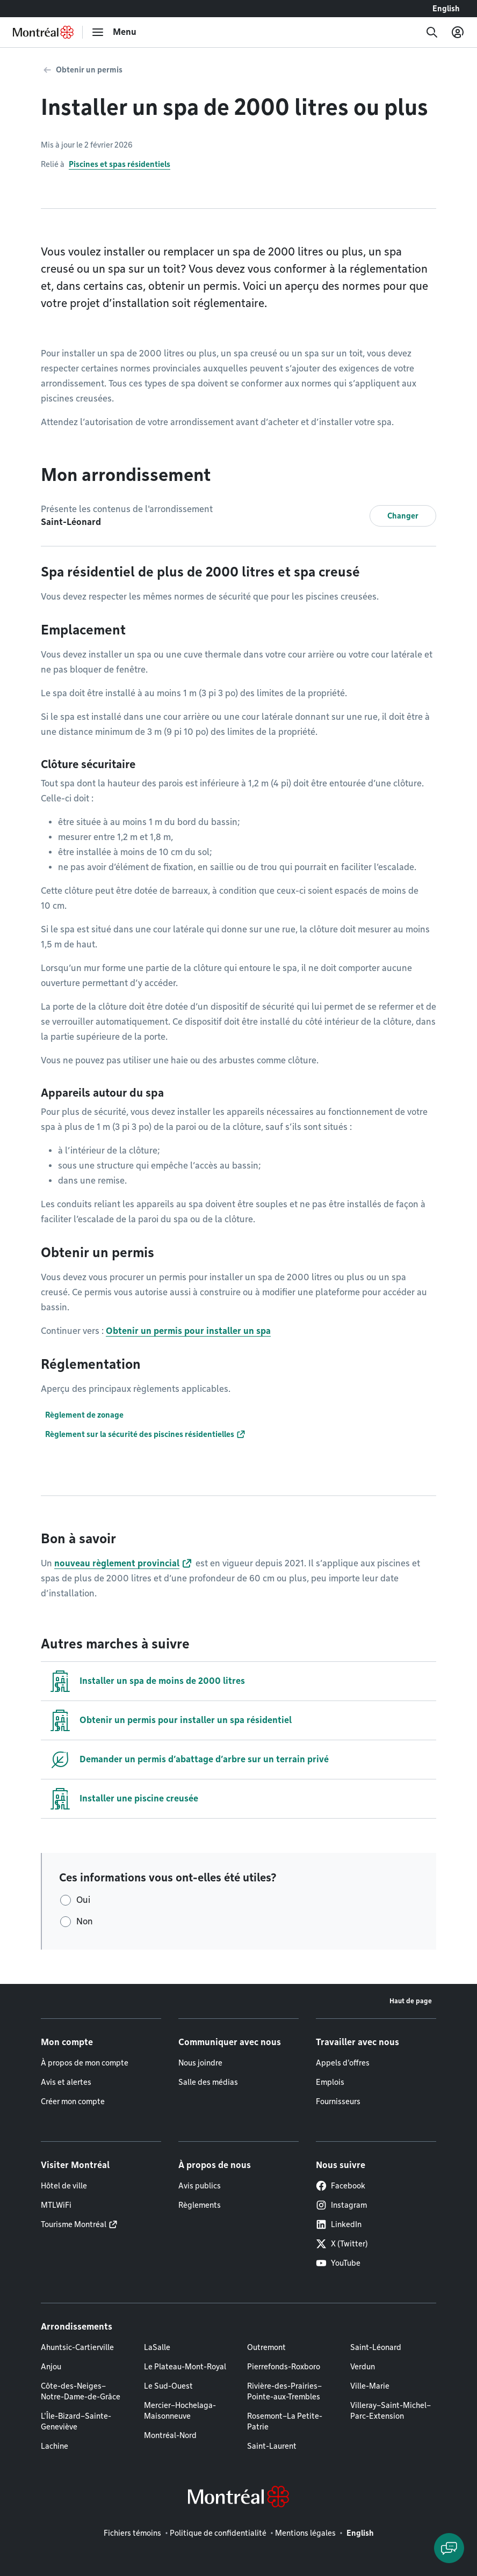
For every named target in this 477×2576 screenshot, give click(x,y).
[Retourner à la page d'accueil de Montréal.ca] (43, 32)
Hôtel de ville (64, 2185)
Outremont (266, 2347)
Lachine (54, 2446)
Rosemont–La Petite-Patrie (284, 2421)
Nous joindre (200, 2063)
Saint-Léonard (375, 2347)
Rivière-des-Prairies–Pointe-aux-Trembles (284, 2391)
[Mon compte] (457, 32)
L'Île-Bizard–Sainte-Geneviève (76, 2421)
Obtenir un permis (89, 69)
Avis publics (199, 2185)
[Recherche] (432, 32)
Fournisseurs (338, 2101)
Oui (83, 1900)
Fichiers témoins (132, 2533)
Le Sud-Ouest (168, 2386)
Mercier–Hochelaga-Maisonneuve (180, 2410)
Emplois (330, 2082)
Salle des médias (208, 2082)
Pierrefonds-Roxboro (283, 2366)
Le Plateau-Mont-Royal (185, 2366)
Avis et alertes (66, 2082)
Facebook (340, 2185)
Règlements (199, 2205)
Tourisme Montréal (73, 2224)
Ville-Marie (369, 2386)
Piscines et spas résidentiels (119, 164)
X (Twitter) (342, 2243)
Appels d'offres (343, 2063)
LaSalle (157, 2347)
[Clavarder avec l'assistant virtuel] (449, 2548)
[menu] (114, 32)
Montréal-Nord (170, 2435)
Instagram (341, 2205)
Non (84, 1921)
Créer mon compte (73, 2101)
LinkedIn (339, 2224)
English (446, 8)
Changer (402, 516)
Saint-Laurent (272, 2446)
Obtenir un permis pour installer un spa (188, 1331)
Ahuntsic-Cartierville (77, 2347)
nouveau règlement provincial (116, 1563)
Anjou (51, 2366)
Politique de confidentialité (218, 2533)
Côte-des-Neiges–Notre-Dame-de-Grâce (80, 2391)
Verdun (362, 2366)
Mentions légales (305, 2533)
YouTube (338, 2263)
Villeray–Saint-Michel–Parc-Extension (390, 2410)
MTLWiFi (56, 2205)
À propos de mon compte (84, 2063)
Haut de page (410, 2001)
